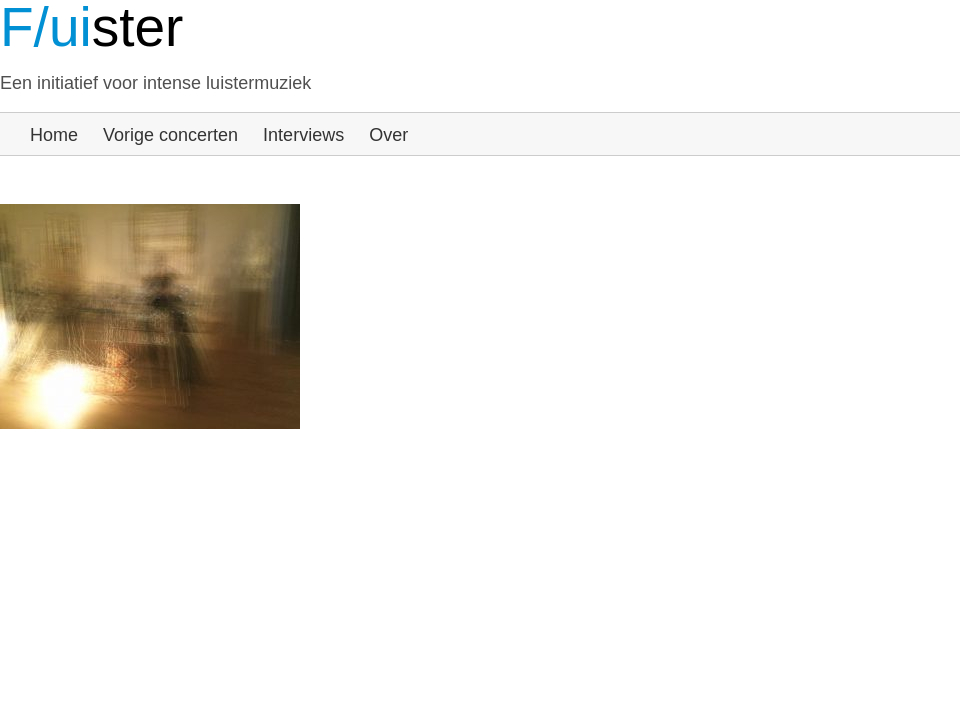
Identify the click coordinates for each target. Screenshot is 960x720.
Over (388, 135)
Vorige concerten (170, 135)
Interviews (303, 135)
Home (54, 135)
